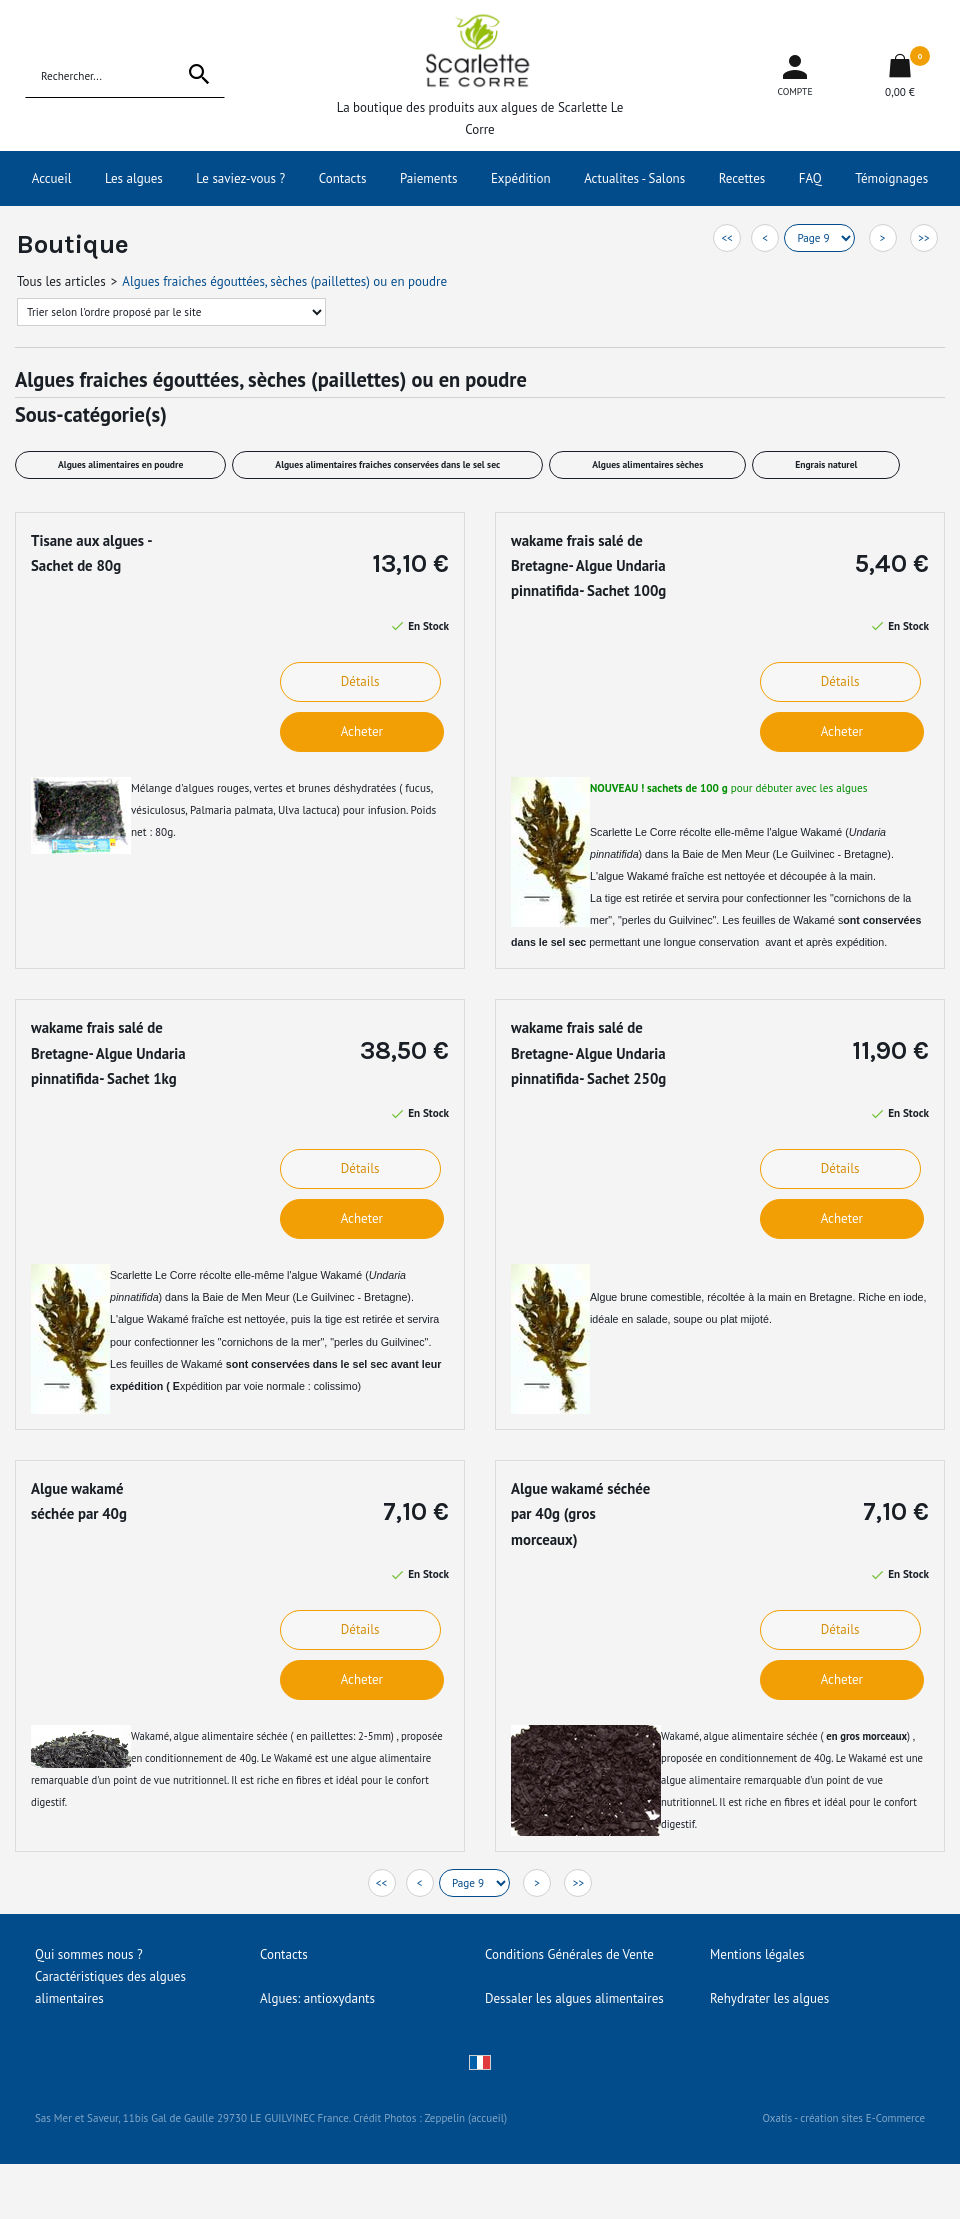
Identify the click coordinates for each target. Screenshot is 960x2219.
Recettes (742, 178)
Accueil (52, 178)
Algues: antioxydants (317, 1998)
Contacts (343, 178)
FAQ (810, 178)
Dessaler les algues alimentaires (574, 1998)
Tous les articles (61, 281)
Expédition (521, 178)
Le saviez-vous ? (240, 178)
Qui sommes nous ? (89, 1954)
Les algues (134, 178)
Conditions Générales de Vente (569, 1954)
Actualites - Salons (634, 178)
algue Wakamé (633, 876)
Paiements (429, 178)
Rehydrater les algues (769, 1998)
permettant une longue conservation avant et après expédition (735, 942)
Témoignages (891, 178)
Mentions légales (757, 1954)
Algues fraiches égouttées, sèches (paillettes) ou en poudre (284, 281)
